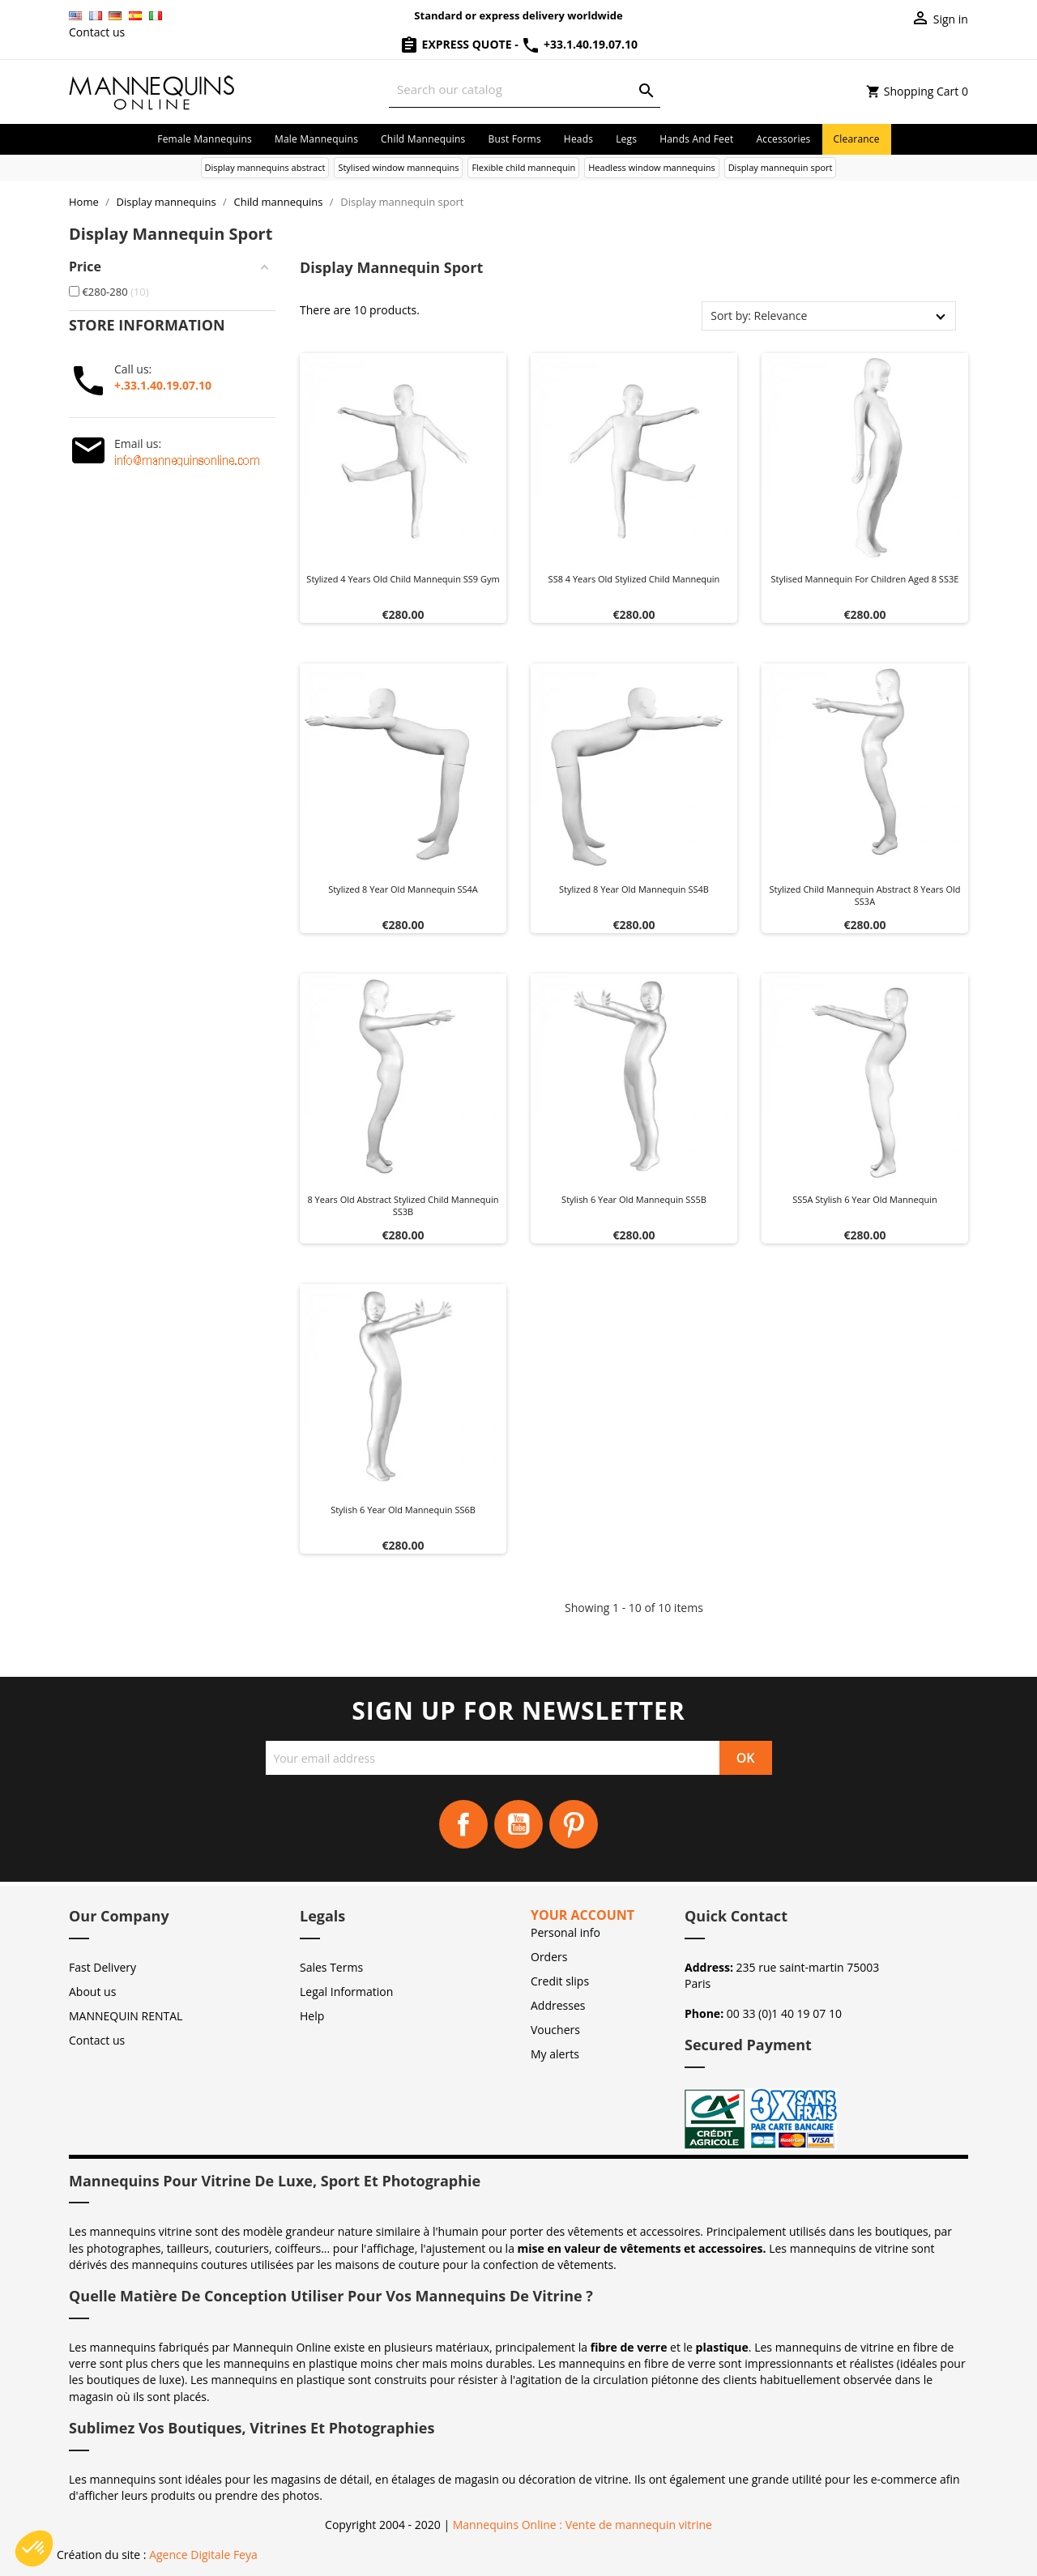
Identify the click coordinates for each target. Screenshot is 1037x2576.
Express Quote (456, 44)
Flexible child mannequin (523, 167)
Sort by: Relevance (759, 315)
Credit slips (560, 1981)
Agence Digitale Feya (203, 2554)
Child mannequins (423, 139)
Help (312, 2016)
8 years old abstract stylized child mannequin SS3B (402, 1205)
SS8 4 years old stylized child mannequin (634, 579)
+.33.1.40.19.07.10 (162, 385)
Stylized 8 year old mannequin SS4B (634, 889)
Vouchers (555, 2029)
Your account (582, 1915)
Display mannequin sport (780, 167)
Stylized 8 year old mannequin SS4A (403, 889)
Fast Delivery (102, 1967)
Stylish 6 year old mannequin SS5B (633, 1199)
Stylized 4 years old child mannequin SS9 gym (402, 579)
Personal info (565, 1932)
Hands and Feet (696, 139)
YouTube (518, 1824)
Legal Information (346, 1991)
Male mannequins (316, 139)
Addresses (558, 2005)
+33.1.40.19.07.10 (579, 44)
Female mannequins (204, 139)
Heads (578, 139)
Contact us (97, 32)
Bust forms (514, 139)
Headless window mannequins (651, 167)
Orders (549, 1956)
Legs (626, 139)
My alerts (555, 2054)
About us (92, 1991)
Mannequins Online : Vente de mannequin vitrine (582, 2524)
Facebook (463, 1824)
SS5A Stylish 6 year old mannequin (864, 1199)
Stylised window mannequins (398, 167)
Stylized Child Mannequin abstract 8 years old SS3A (864, 895)
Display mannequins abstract (265, 167)
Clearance (857, 139)
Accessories (783, 139)
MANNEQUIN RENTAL (125, 2016)
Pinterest (573, 1824)
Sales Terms (331, 1967)
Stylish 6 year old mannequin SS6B (403, 1509)
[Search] (524, 89)
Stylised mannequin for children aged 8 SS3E (865, 579)
